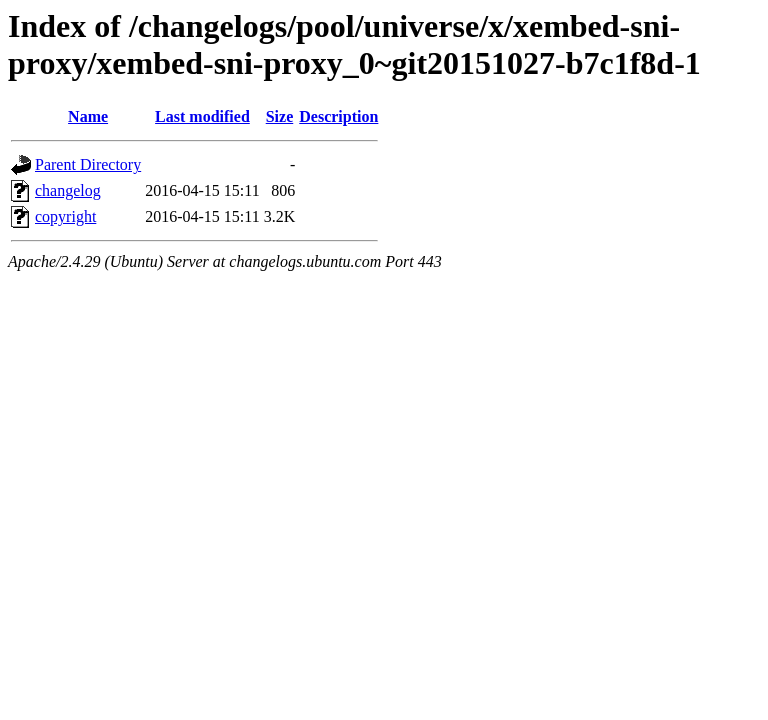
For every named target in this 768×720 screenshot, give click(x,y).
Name (88, 116)
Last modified (202, 116)
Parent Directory (88, 164)
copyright (65, 216)
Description (338, 116)
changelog (68, 190)
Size (280, 116)
